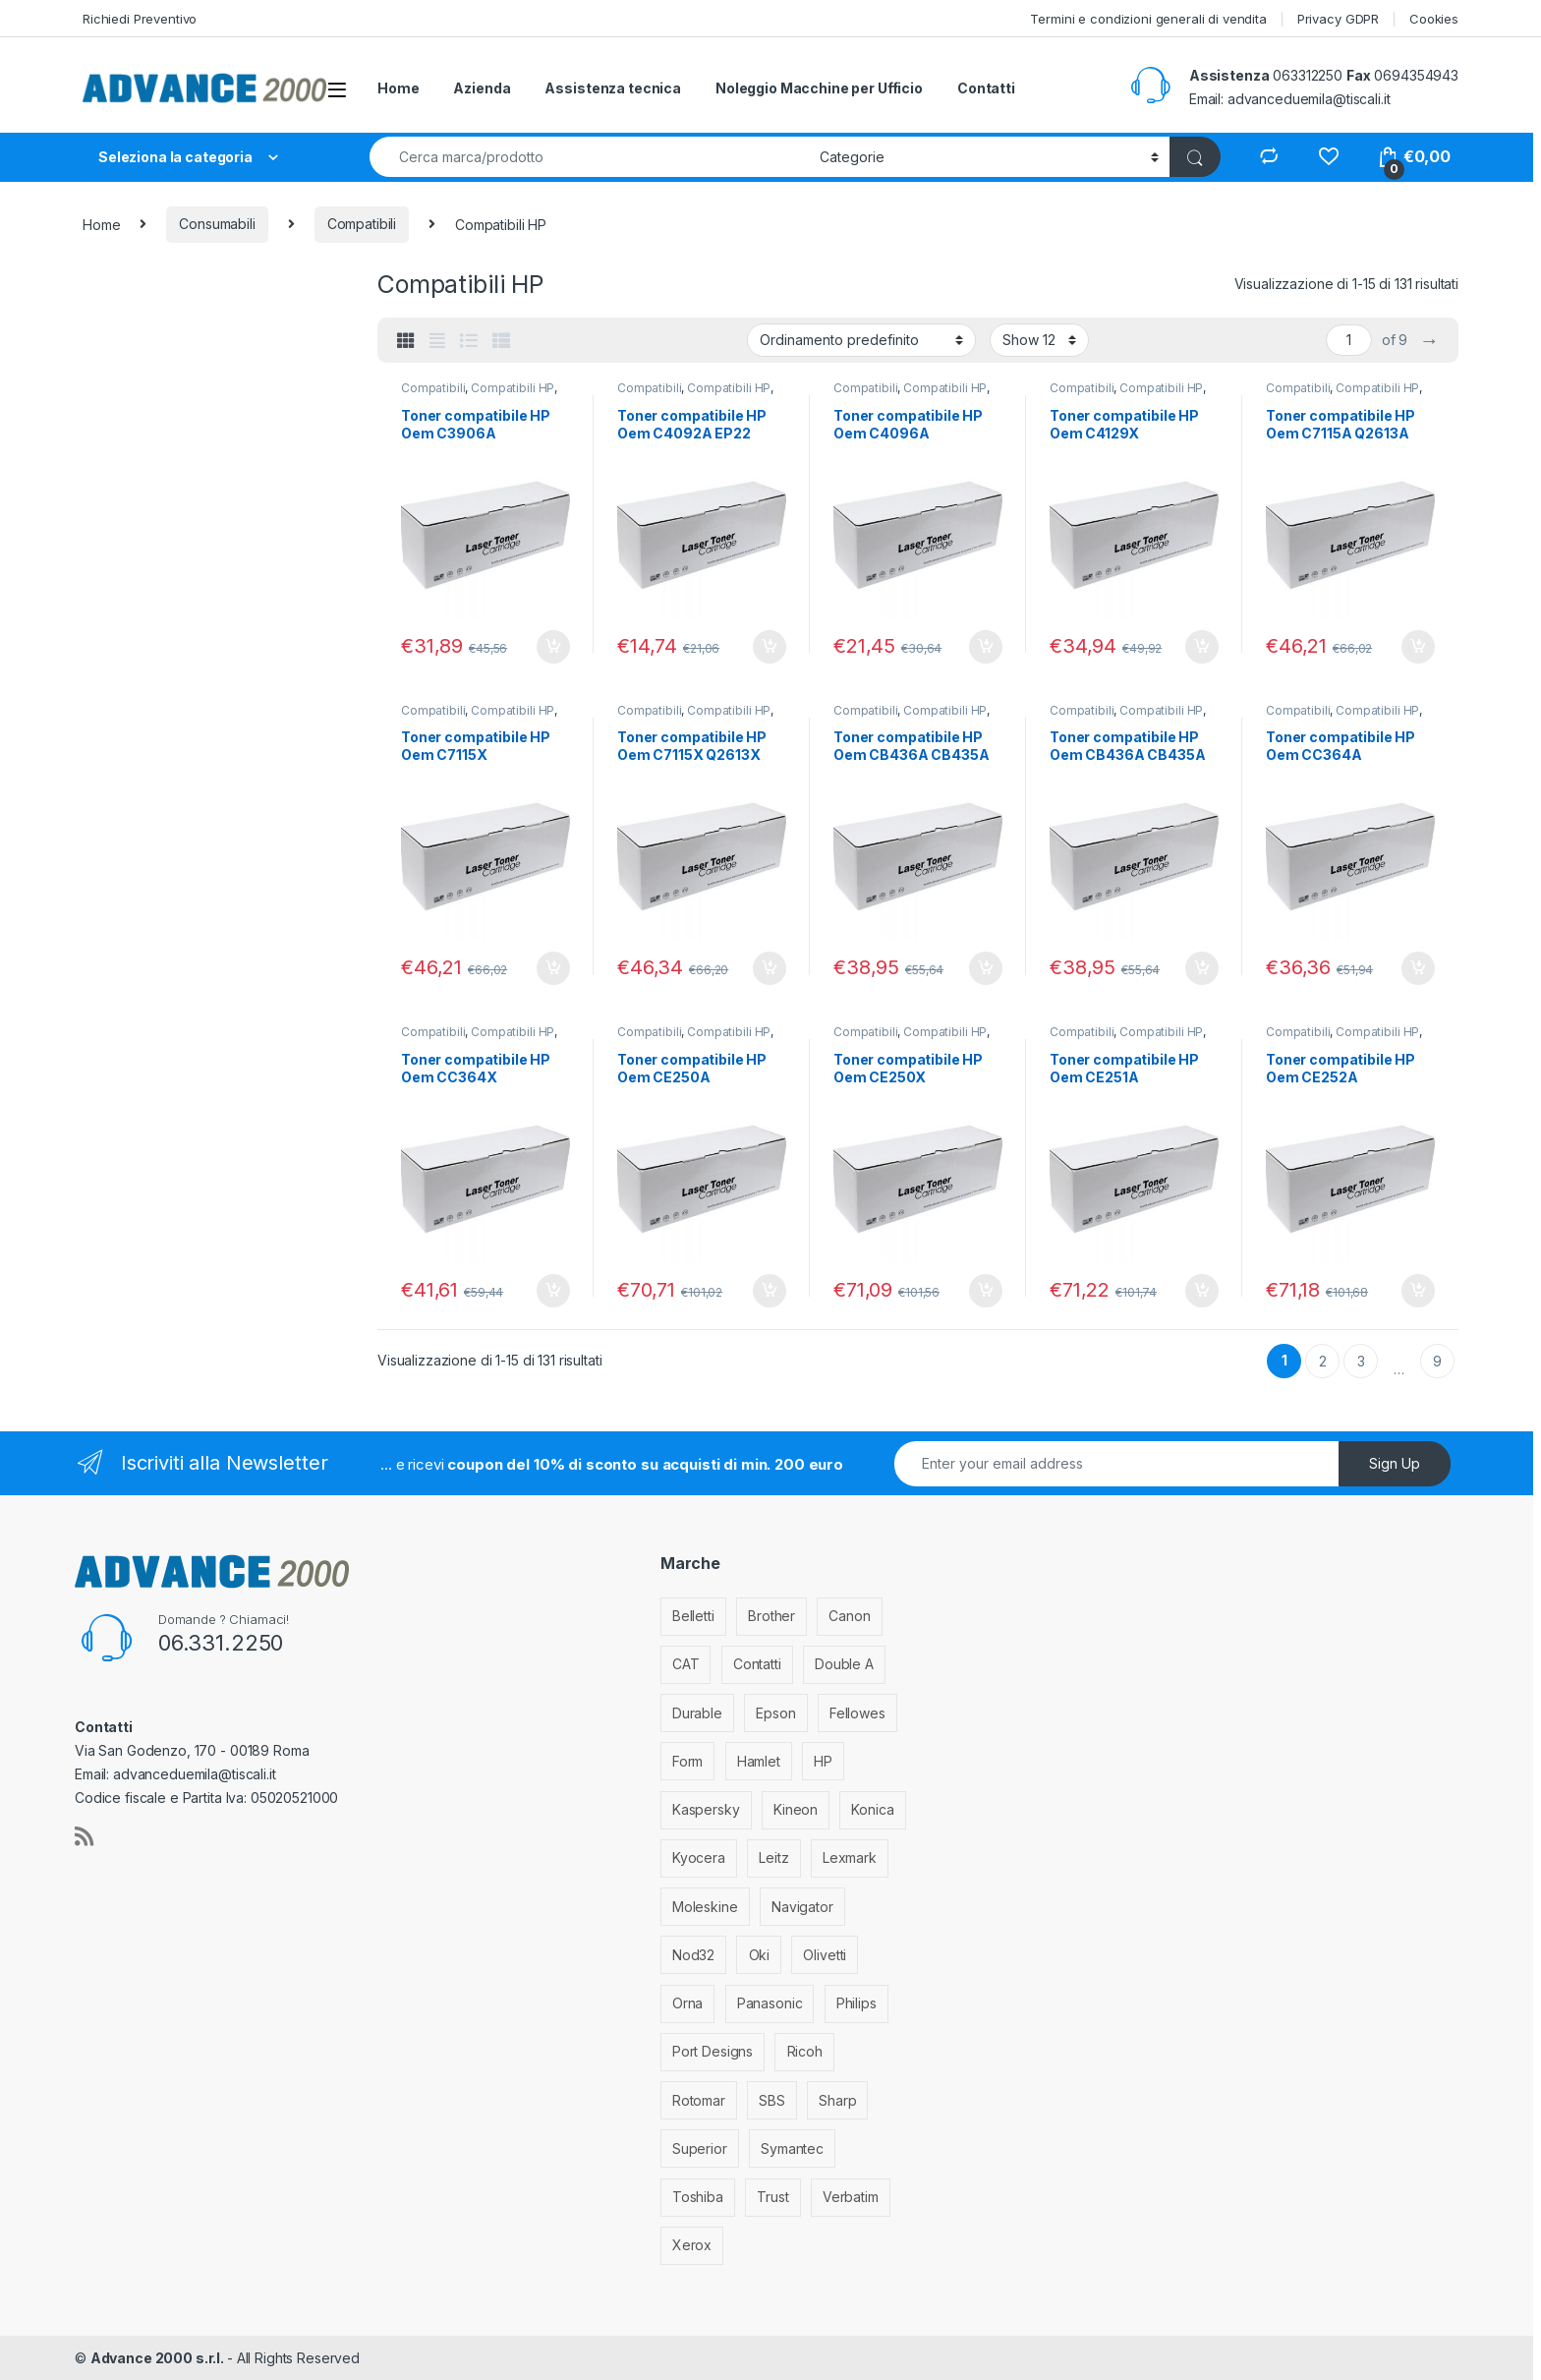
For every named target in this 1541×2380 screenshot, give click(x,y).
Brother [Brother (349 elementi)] (771, 1615)
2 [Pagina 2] (1323, 1361)
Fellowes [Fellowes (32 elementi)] (857, 1713)
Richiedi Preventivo (140, 19)
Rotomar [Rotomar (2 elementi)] (698, 2100)
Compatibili (361, 223)
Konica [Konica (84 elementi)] (872, 1809)
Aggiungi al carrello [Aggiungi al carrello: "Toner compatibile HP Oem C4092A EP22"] (769, 647)
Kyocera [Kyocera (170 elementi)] (698, 1857)
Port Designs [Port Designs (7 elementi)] (712, 2051)
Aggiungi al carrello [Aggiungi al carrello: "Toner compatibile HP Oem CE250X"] (985, 1290)
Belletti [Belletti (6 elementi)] (693, 1615)
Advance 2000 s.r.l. (158, 2358)
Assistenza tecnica (612, 88)
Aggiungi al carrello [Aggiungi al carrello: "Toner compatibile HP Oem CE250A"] (769, 1290)
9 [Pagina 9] (1437, 1361)
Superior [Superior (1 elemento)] (699, 2148)
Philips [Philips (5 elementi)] (856, 2003)
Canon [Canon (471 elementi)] (849, 1615)
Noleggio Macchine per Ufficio (819, 88)
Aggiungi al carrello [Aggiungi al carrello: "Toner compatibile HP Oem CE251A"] (1202, 1290)
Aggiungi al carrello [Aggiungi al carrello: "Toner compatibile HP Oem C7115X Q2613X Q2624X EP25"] (769, 968)
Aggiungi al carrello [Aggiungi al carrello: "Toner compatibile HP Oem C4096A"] (985, 647)
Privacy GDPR (1338, 19)
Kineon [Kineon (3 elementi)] (795, 1809)
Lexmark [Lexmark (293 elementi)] (850, 1857)
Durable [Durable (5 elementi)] (697, 1713)
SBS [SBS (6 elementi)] (772, 2100)
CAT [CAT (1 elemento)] (686, 1663)
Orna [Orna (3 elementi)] (687, 2003)
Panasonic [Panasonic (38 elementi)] (770, 2003)
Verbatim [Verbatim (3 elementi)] (851, 2196)
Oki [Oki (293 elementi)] (759, 1954)
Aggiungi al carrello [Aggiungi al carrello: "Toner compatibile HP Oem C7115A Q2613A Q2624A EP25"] (1418, 647)
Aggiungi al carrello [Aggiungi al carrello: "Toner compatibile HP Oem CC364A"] (1418, 968)
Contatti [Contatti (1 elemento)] (757, 1663)
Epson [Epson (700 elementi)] (775, 1713)
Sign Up (1394, 1463)
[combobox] (589, 157)
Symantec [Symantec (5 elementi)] (792, 2148)
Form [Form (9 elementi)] (687, 1761)
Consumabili (217, 223)
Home (398, 88)
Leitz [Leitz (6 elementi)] (773, 1857)
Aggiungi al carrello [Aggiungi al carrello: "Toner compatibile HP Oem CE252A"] (1418, 1290)
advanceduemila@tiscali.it (1309, 98)
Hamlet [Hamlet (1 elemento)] (758, 1761)
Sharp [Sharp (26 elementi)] (837, 2100)
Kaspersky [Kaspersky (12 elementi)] (706, 1809)
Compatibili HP (512, 387)
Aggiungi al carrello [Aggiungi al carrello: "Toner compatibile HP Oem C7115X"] (553, 968)
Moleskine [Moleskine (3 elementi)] (705, 1906)
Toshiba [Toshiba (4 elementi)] (697, 2196)
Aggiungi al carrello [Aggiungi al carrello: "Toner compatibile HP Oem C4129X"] (1202, 647)
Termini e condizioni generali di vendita (1148, 19)
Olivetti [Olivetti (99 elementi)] (824, 1954)
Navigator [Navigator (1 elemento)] (802, 1906)
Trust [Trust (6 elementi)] (772, 2196)
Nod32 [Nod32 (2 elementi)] (693, 1954)
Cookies (1433, 19)
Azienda (481, 88)
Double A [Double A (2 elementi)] (844, 1663)
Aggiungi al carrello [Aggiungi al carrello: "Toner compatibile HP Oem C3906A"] (553, 647)
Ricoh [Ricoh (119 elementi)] (805, 2051)
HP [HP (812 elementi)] (823, 1761)
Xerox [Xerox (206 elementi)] (692, 2244)
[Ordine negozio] (861, 340)
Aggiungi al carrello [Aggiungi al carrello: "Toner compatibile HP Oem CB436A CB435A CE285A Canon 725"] (1202, 968)
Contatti (986, 88)
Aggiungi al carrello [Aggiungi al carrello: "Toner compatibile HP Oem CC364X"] (553, 1290)
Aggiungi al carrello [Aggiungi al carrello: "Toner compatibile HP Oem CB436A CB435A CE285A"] (985, 968)
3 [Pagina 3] (1361, 1361)
